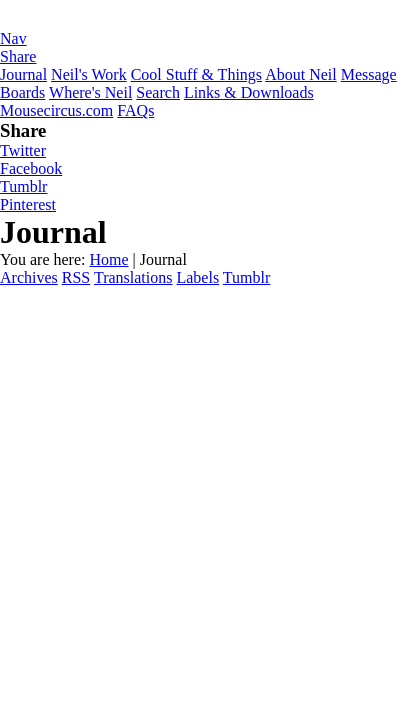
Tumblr (23, 186)
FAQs (135, 110)
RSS (76, 277)
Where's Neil (90, 92)
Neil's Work (89, 74)
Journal (23, 74)
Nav (13, 38)
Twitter (23, 150)
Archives (29, 277)
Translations (133, 277)
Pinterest (28, 204)
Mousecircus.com (56, 110)
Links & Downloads (249, 92)
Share (18, 56)
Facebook (31, 168)
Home (108, 259)
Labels (197, 277)
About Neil (301, 74)
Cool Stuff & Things (196, 74)
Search (158, 92)
